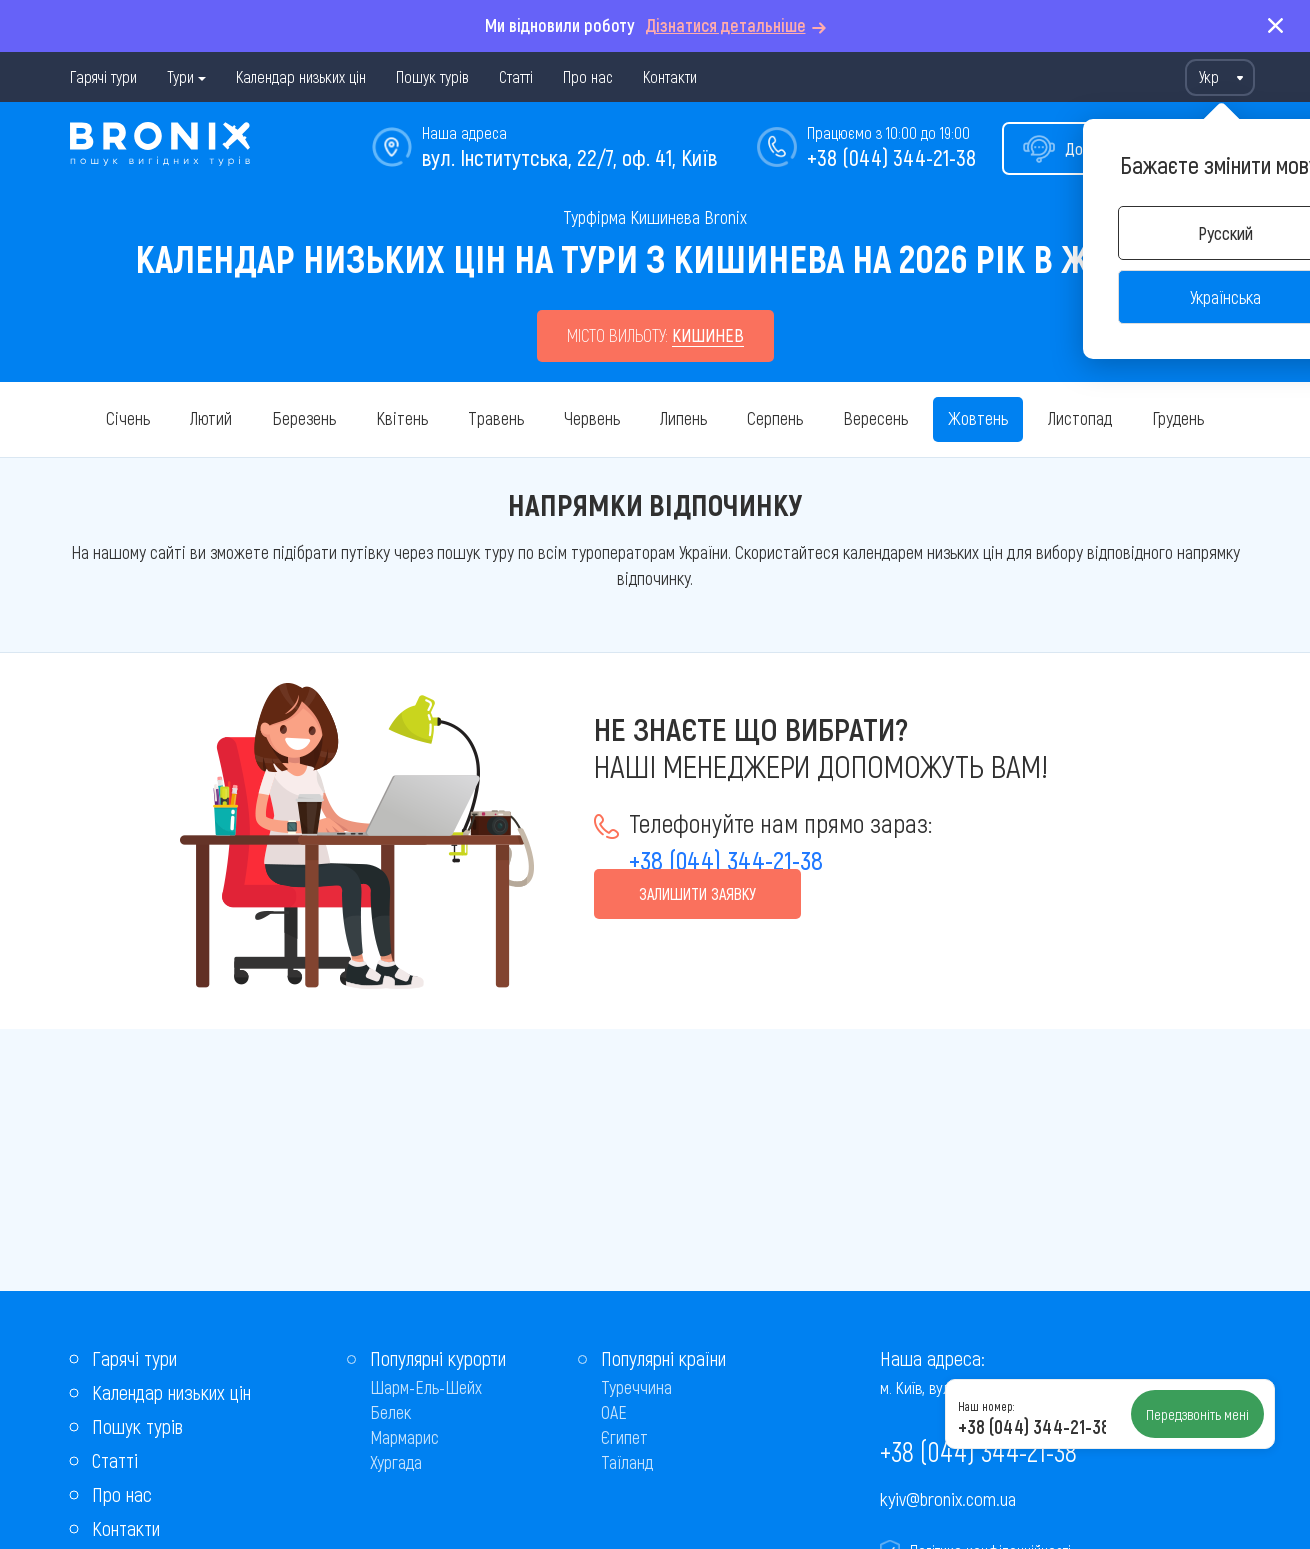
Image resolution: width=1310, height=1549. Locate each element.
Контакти (670, 76)
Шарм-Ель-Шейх (426, 1387)
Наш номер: (986, 1406)
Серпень (775, 418)
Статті (516, 76)
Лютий (211, 418)
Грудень (1178, 418)
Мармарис (404, 1437)
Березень (304, 418)
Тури (180, 76)
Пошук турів (432, 76)
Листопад (1080, 418)
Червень (592, 418)
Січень (128, 418)
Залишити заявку (697, 893)
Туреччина (636, 1387)
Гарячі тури (103, 76)
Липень (683, 418)
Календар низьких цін (301, 76)
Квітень (402, 418)
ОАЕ (614, 1412)
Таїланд (627, 1462)
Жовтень (978, 418)
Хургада (396, 1462)
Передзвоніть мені (1197, 1414)
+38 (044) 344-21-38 (891, 157)
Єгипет (624, 1437)
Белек (390, 1412)
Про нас (588, 76)
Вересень (875, 418)
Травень (496, 418)
